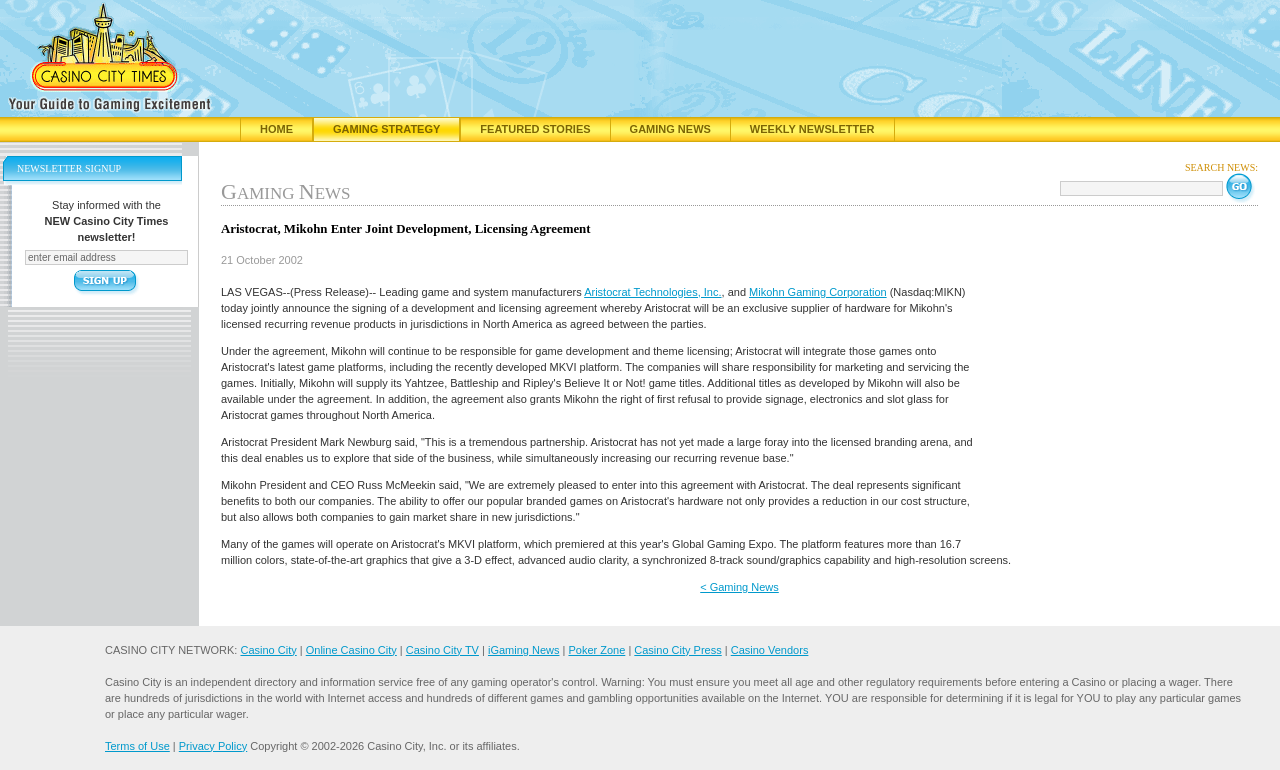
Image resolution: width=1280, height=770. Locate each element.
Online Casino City (351, 650)
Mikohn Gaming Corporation (818, 292)
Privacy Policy (213, 746)
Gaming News (670, 129)
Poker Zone (596, 650)
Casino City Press (677, 650)
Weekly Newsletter (812, 129)
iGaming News (524, 650)
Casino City (268, 650)
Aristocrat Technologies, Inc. (652, 292)
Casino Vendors (770, 650)
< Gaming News (739, 587)
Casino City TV (442, 650)
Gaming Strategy (386, 129)
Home (276, 129)
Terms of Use (137, 746)
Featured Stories (535, 129)
